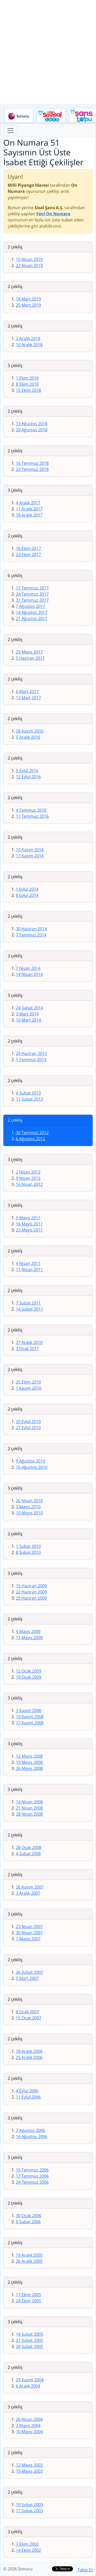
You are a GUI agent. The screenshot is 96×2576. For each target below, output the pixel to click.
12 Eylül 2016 (28, 777)
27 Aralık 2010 (29, 1342)
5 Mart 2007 (27, 1978)
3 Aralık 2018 (28, 338)
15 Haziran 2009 (31, 1586)
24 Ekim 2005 (28, 2301)
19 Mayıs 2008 (29, 1762)
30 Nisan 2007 (29, 1933)
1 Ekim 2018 (27, 378)
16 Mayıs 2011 (29, 1224)
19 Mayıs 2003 (29, 2471)
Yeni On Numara (53, 214)
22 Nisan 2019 (29, 265)
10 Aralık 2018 (29, 344)
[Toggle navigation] (10, 130)
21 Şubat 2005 (29, 2340)
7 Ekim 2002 (27, 2544)
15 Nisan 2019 (29, 259)
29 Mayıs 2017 (29, 652)
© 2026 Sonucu (18, 2569)
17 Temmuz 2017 (32, 588)
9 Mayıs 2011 (28, 1218)
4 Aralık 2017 (28, 503)
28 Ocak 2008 (28, 1847)
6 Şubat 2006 (28, 2222)
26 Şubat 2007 (29, 1972)
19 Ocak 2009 (28, 1677)
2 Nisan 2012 (28, 1172)
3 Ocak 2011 (27, 1348)
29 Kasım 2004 (30, 2380)
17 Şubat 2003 (29, 2511)
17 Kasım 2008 (30, 1723)
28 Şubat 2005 (29, 2346)
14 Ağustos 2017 (31, 612)
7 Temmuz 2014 (31, 935)
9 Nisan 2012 (28, 1178)
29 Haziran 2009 (31, 1598)
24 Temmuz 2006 (32, 2182)
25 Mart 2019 (28, 305)
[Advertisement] (48, 52)
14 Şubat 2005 (29, 2334)
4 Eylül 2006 (27, 2091)
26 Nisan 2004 (29, 2419)
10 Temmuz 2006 (32, 2170)
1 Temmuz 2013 (31, 1059)
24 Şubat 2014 (29, 1008)
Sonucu (18, 115)
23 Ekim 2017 (28, 554)
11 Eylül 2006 (28, 2097)
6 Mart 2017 (27, 691)
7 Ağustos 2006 (30, 2130)
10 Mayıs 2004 (29, 2431)
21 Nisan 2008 (29, 1808)
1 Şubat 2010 (28, 1546)
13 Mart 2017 (28, 697)
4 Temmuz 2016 (31, 810)
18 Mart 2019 (28, 299)
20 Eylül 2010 (28, 1421)
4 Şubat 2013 (28, 1093)
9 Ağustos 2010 (30, 1461)
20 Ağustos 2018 (31, 430)
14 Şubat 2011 (29, 1309)
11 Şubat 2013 (29, 1099)
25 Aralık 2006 (29, 2057)
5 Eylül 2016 (27, 770)
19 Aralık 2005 (29, 2255)
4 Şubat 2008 (28, 1853)
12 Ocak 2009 (28, 1671)
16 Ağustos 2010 (31, 1467)
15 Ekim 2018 (28, 390)
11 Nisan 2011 (29, 1269)
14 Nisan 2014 (29, 974)
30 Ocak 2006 (28, 2215)
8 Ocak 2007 (27, 2012)
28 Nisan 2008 (29, 1814)
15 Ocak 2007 (28, 2018)
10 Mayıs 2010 (29, 1513)
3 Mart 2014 (27, 1014)
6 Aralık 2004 (28, 2386)
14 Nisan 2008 (29, 1802)
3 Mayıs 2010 (28, 1507)
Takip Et (85, 2570)
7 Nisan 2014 (28, 968)
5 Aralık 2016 (28, 737)
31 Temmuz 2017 (32, 600)
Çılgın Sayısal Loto (51, 115)
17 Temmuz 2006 (32, 2176)
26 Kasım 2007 (30, 1887)
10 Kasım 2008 (30, 1716)
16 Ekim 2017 (28, 548)
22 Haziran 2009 (31, 1592)
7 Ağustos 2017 (30, 606)
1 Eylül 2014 (27, 889)
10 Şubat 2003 (29, 2504)
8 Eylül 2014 (27, 895)
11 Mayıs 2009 (29, 1637)
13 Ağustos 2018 (31, 423)
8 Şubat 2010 (28, 1552)
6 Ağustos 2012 (30, 1138)
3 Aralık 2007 (28, 1893)
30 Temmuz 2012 (32, 1132)
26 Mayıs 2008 (29, 1768)
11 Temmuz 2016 (32, 816)
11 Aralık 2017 (29, 509)
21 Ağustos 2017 (31, 618)
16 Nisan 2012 (29, 1184)
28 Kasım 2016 (30, 731)
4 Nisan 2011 (28, 1263)
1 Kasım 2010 (28, 1388)
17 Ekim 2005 (28, 2294)
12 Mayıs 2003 (29, 2465)
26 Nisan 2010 (29, 1500)
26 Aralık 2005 (29, 2261)
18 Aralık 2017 (29, 515)
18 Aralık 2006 (29, 2051)
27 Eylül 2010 (28, 1427)
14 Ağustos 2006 (31, 2136)
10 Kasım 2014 (30, 849)
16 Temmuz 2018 (32, 463)
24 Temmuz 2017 (32, 594)
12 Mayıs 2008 (29, 1756)
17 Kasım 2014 (30, 856)
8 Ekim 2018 (27, 384)
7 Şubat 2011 (28, 1303)
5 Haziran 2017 (30, 658)
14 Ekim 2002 (28, 2550)
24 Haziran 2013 (31, 1053)
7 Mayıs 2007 (28, 1939)
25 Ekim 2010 (28, 1382)
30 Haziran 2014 (31, 929)
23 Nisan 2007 (29, 1926)
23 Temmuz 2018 (32, 469)
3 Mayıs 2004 (28, 2425)
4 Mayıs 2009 (28, 1631)
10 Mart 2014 (28, 1020)
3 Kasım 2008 (28, 1710)
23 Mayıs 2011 (29, 1230)
